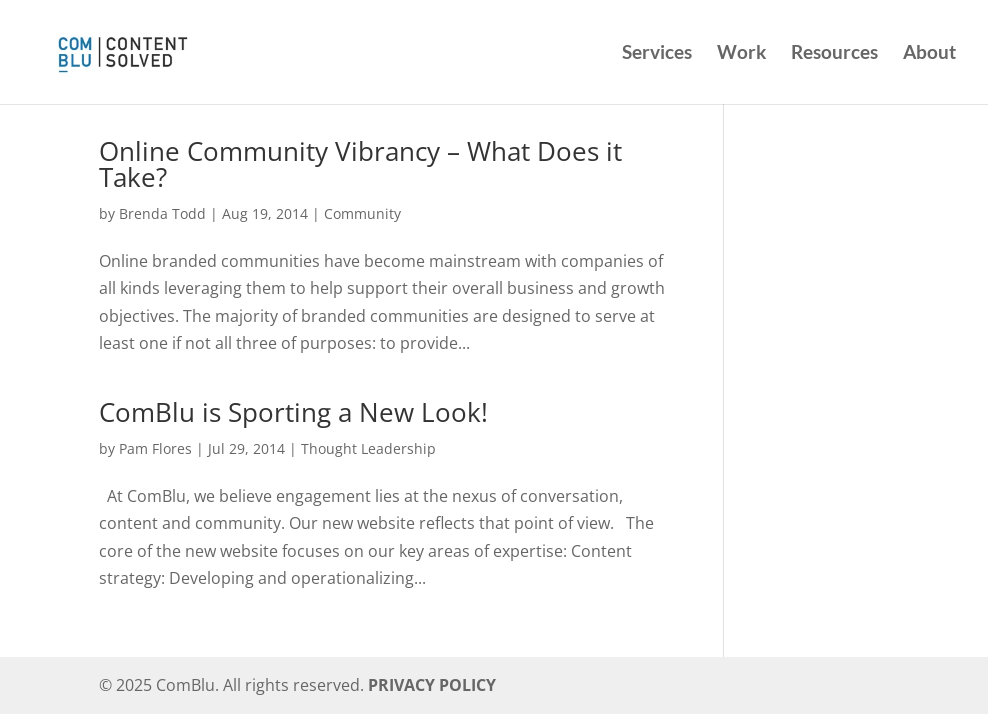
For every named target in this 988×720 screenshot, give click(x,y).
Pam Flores (155, 448)
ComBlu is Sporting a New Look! (293, 412)
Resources (834, 54)
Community (362, 213)
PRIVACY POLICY (432, 685)
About (929, 54)
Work (741, 54)
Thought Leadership (368, 448)
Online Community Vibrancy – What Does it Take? (360, 164)
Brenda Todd (162, 213)
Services (657, 54)
